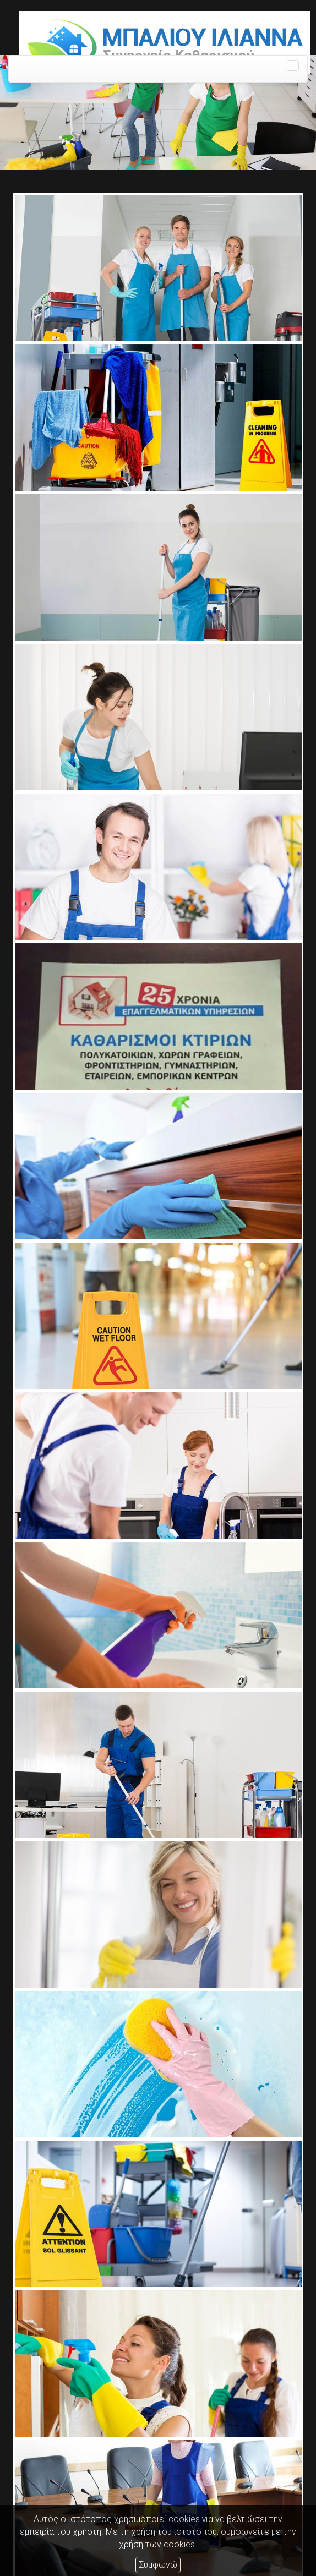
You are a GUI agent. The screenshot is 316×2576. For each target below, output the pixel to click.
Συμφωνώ (158, 2564)
